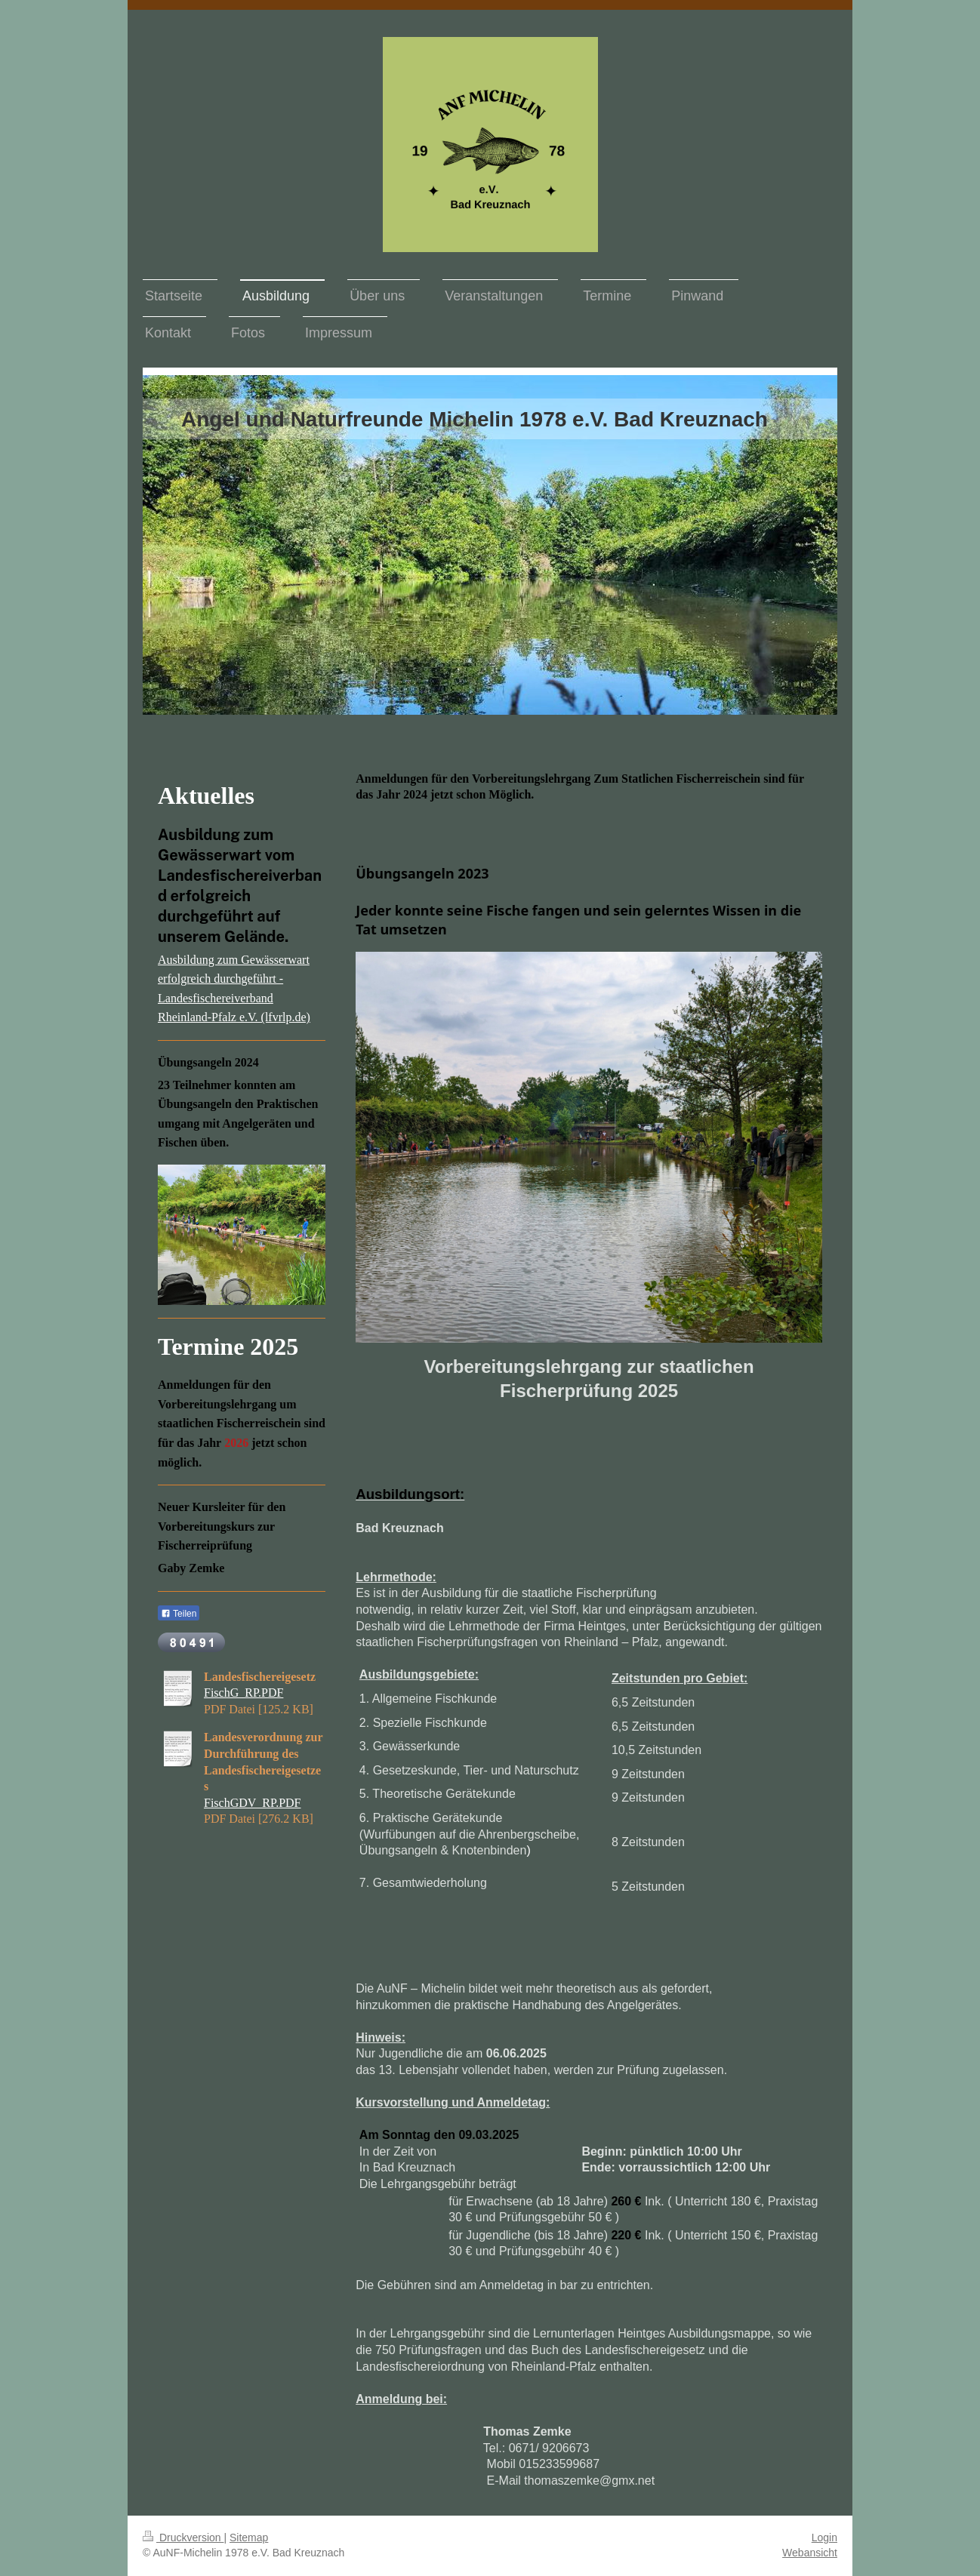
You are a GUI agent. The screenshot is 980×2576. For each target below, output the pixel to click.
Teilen (178, 1613)
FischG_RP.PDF (243, 1692)
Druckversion (183, 2537)
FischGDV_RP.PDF (252, 1802)
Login (824, 2537)
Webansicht (809, 2553)
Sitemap (249, 2537)
